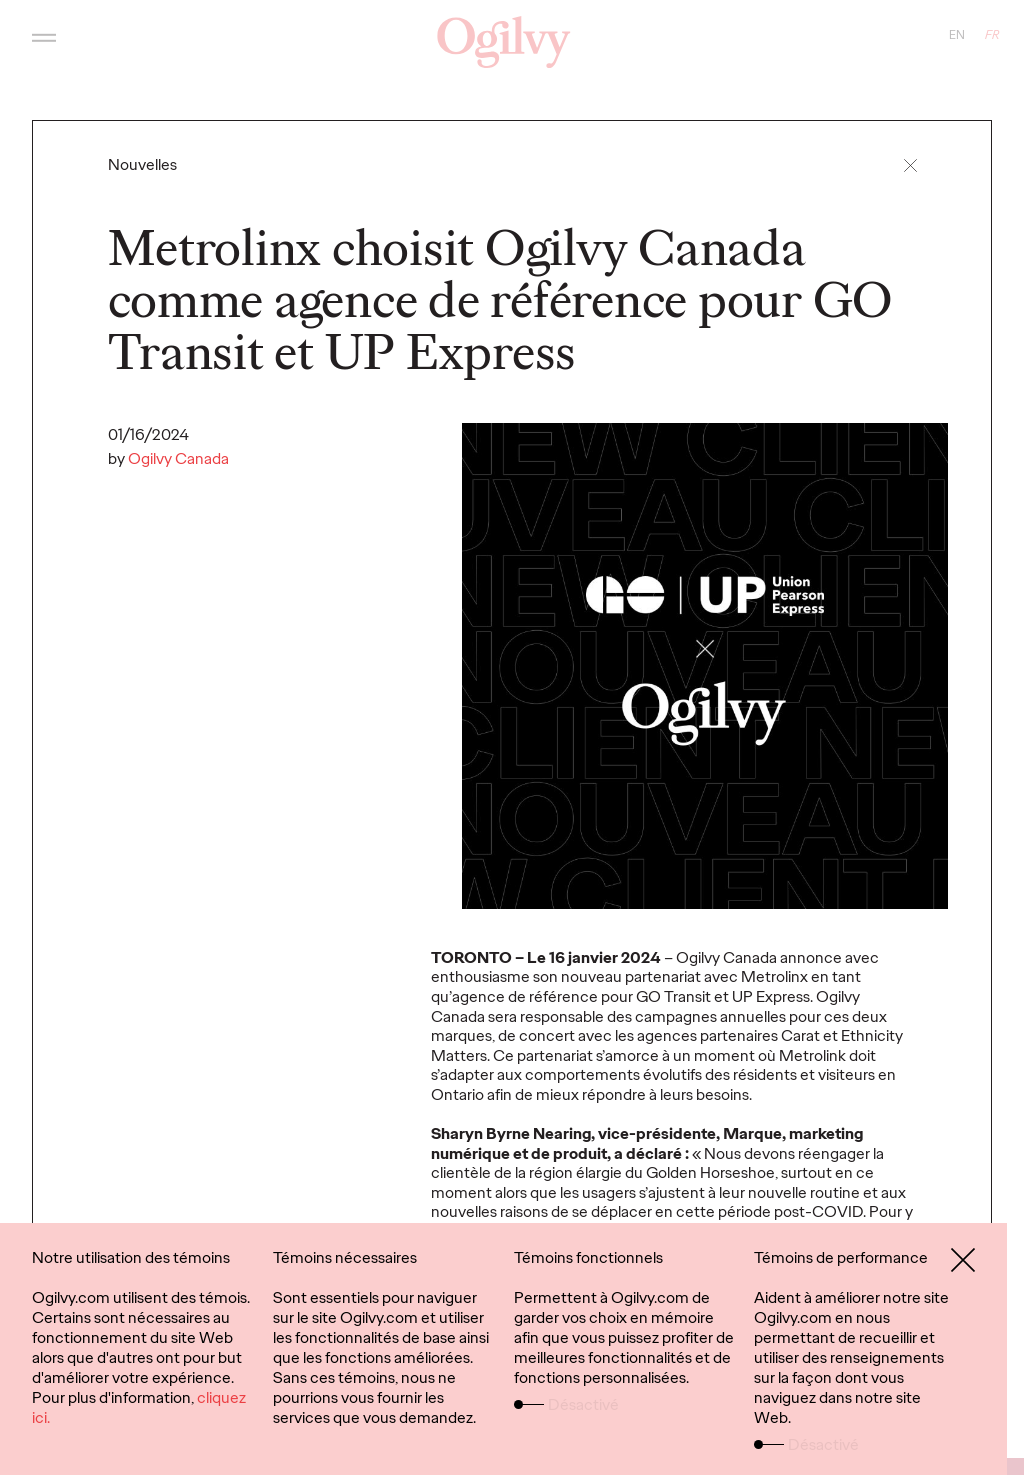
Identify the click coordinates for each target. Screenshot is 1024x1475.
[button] (910, 165)
